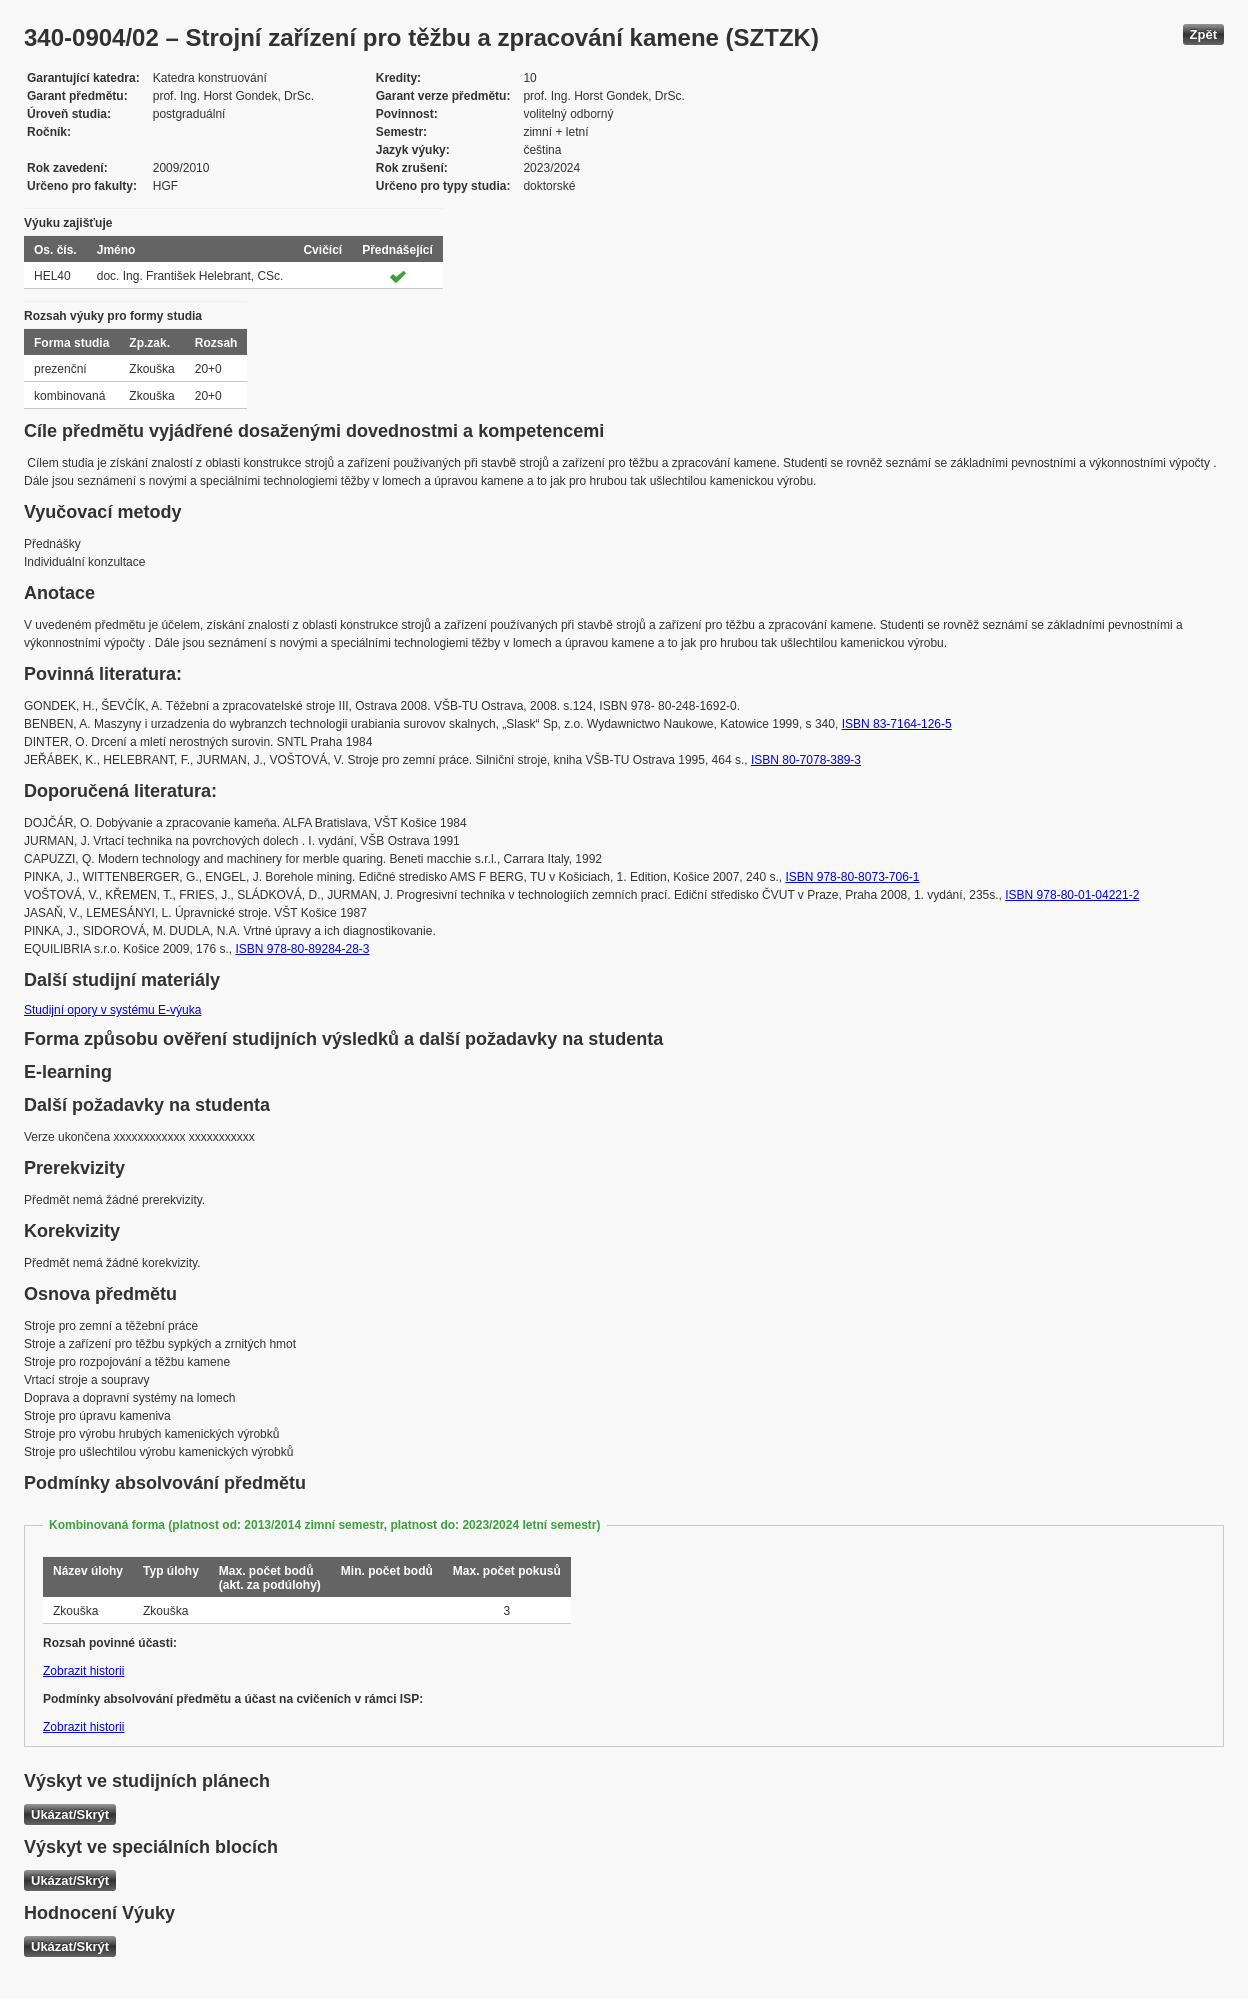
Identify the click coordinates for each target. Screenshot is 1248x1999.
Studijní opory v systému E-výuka (112, 1010)
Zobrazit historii (83, 1671)
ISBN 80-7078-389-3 (806, 760)
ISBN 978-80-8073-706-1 (852, 877)
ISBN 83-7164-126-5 (897, 724)
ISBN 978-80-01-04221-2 (1072, 895)
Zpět (1203, 34)
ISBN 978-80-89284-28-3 (302, 949)
